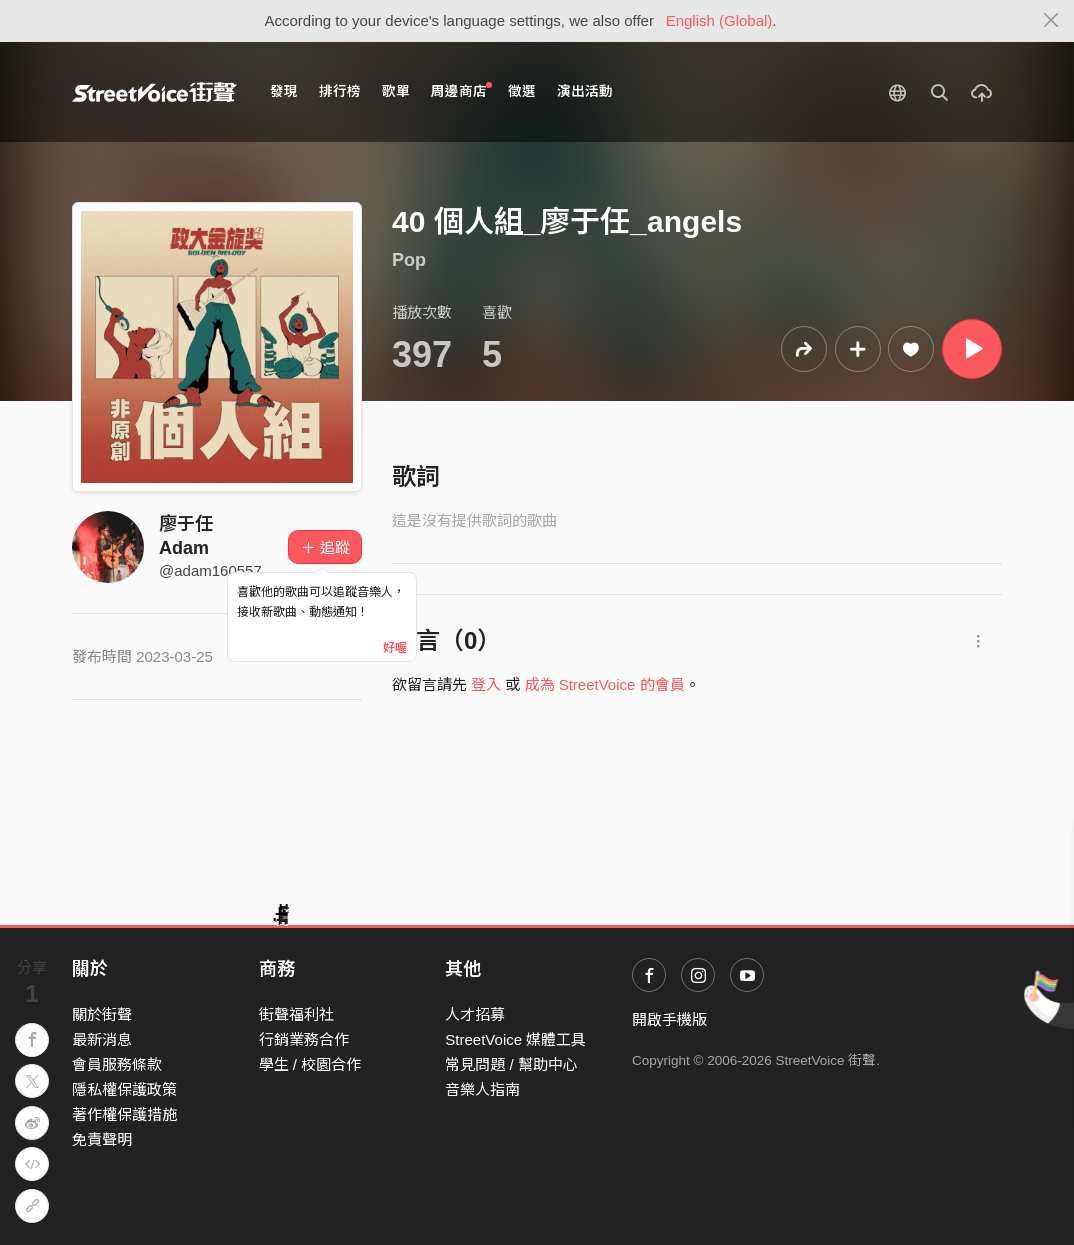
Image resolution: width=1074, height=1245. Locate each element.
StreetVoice (154, 92)
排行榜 (340, 91)
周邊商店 (461, 90)
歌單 (396, 91)
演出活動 (585, 91)
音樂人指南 (482, 1089)
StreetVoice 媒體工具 (515, 1039)
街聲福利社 (296, 1014)
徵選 (522, 91)
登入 (486, 684)
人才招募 (475, 1014)
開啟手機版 (669, 1019)
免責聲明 (102, 1139)
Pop (409, 260)
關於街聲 (102, 1014)
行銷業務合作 (304, 1039)
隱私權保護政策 (124, 1089)
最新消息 (102, 1039)
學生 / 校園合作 (310, 1064)
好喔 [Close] (395, 648)
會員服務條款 (117, 1064)
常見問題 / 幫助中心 (511, 1064)
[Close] (1051, 21)
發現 (284, 91)
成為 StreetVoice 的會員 (605, 684)
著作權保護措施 (124, 1114)
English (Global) (719, 20)
